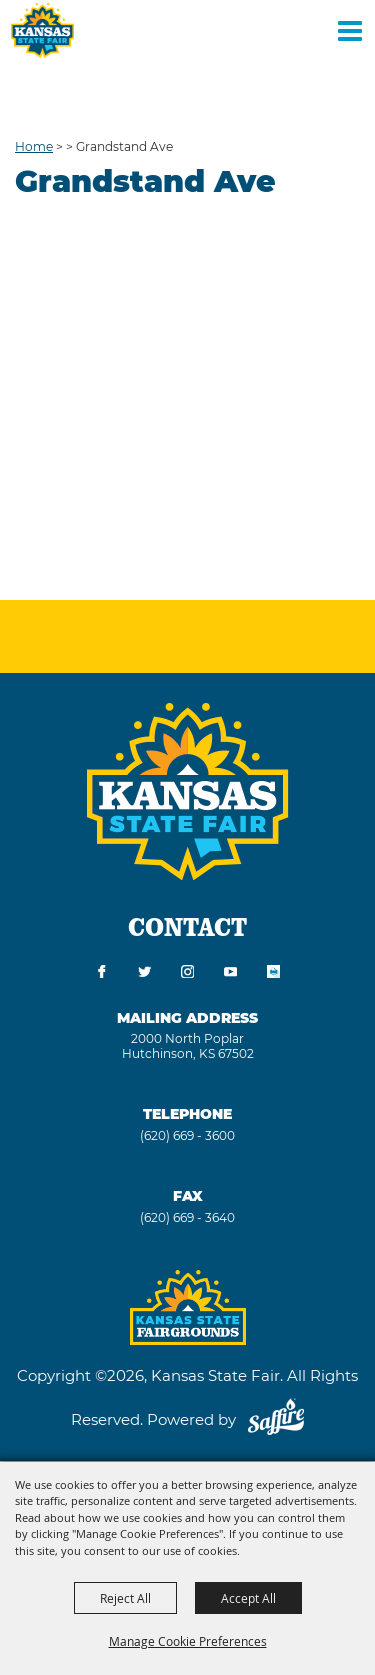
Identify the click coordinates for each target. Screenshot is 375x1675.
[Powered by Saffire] (276, 1419)
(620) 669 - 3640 (187, 1217)
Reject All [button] (125, 1598)
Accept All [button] (248, 1598)
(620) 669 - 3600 (187, 1135)
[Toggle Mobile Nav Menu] (350, 30)
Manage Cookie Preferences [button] (188, 1641)
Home (34, 146)
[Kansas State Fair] (42, 30)
